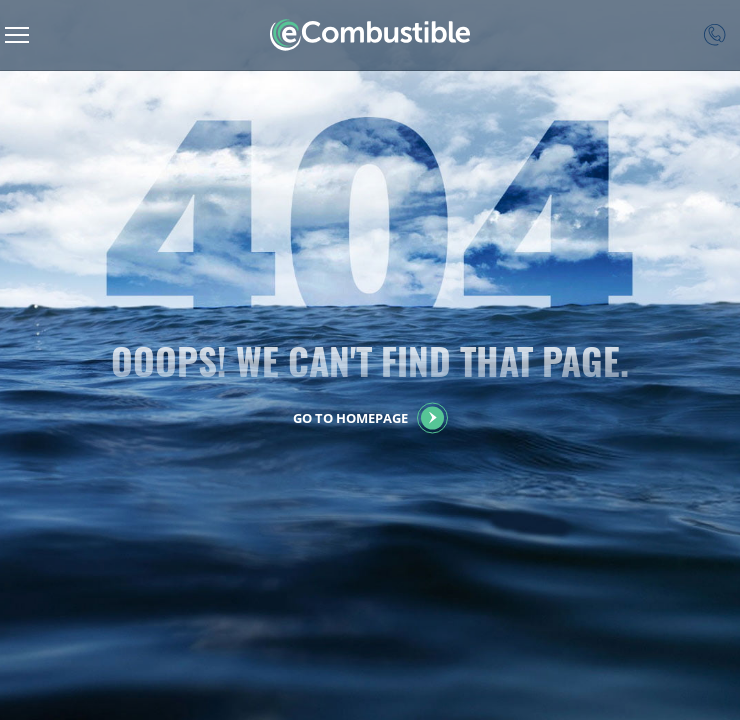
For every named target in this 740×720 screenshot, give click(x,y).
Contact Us (715, 35)
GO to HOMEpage (350, 418)
